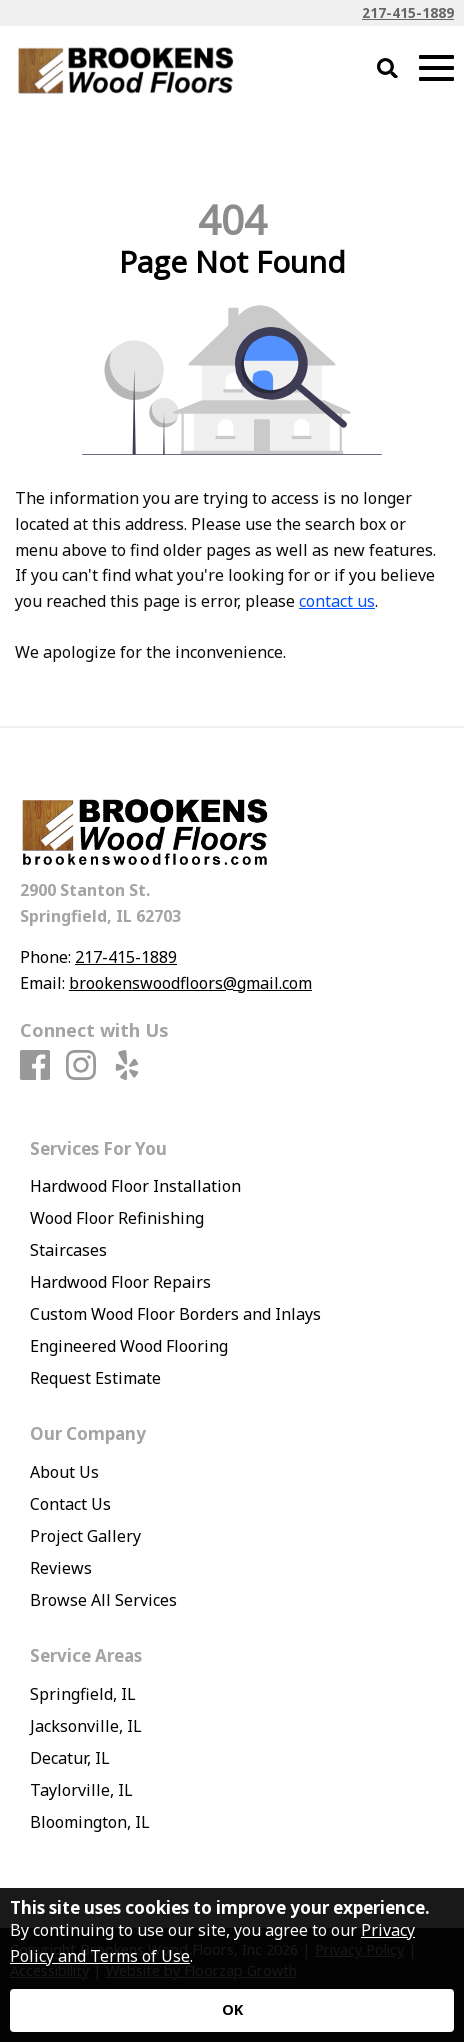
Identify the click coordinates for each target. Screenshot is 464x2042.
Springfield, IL (83, 1694)
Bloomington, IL (90, 1822)
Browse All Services (103, 1600)
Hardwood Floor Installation (135, 1186)
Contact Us (70, 1504)
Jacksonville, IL (86, 1726)
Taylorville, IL (81, 1790)
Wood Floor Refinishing (117, 1218)
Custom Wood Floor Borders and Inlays (175, 1314)
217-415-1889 (408, 12)
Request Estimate (95, 1378)
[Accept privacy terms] (232, 2010)
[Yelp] (127, 1066)
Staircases (68, 1250)
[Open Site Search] (387, 69)
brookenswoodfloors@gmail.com (190, 983)
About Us (64, 1472)
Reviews (61, 1568)
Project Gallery (85, 1536)
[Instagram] (81, 1066)
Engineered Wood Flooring (129, 1346)
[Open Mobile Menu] (436, 68)
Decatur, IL (70, 1758)
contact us (337, 601)
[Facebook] (35, 1066)
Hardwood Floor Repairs (120, 1282)
